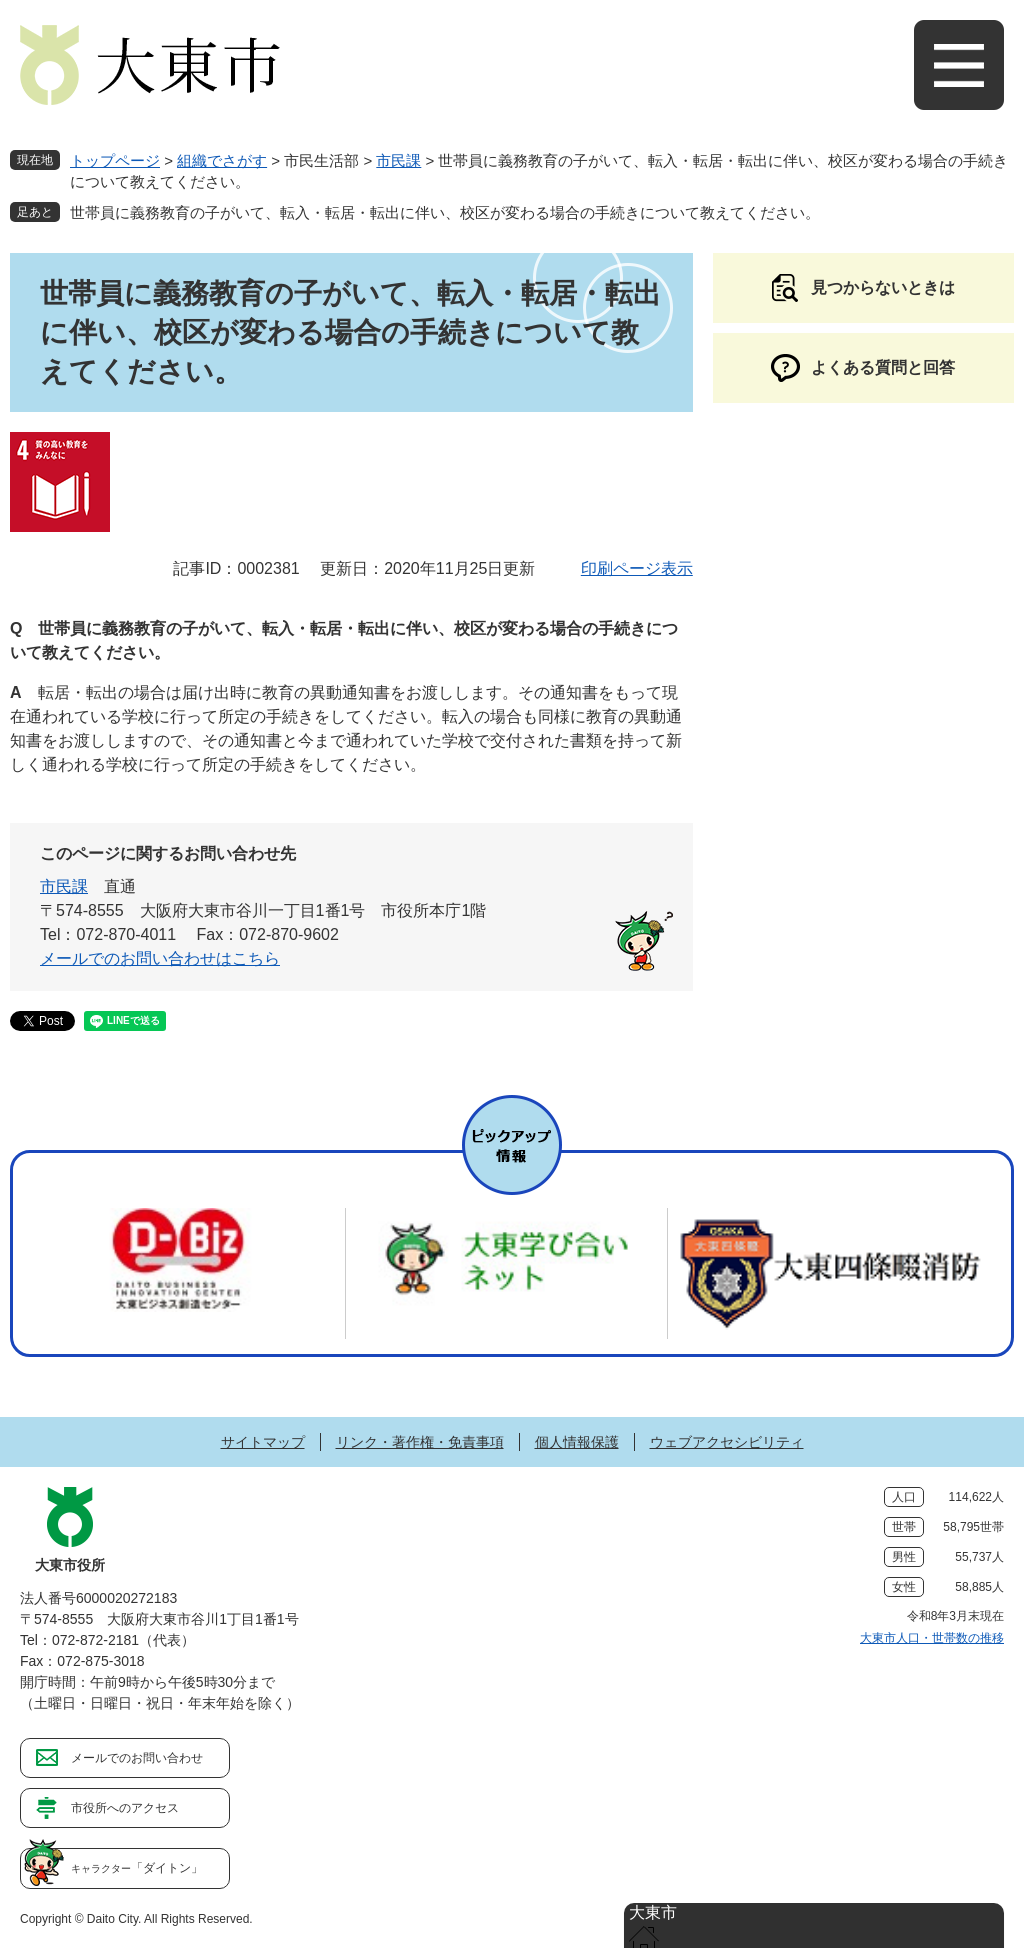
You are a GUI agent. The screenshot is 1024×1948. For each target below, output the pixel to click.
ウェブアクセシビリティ (727, 1442)
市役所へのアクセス (125, 1808)
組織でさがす (222, 160)
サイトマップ (263, 1442)
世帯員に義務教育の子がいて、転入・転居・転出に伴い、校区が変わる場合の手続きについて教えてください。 (445, 212)
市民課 (398, 160)
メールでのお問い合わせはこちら (160, 958)
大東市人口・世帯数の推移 (932, 1638)
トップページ (115, 160)
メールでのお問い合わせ (137, 1758)
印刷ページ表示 (637, 568)
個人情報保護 (577, 1442)
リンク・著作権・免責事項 (420, 1442)
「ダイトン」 (137, 1868)
